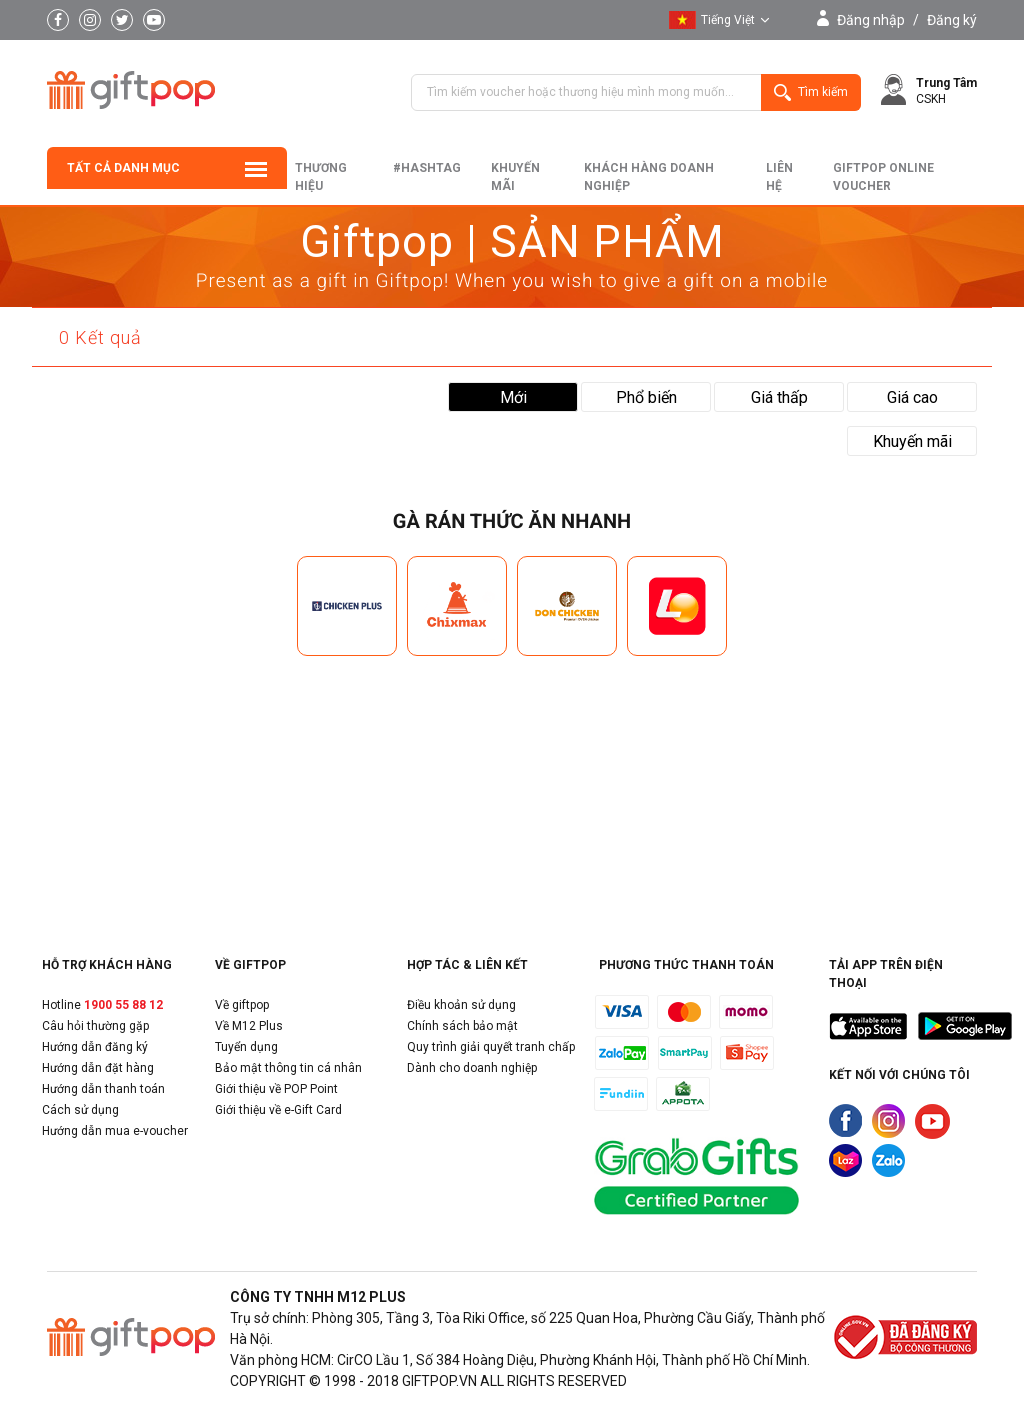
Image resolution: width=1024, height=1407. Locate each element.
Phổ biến (646, 397)
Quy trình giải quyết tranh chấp (491, 1047)
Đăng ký (952, 20)
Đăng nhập (871, 20)
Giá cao (912, 397)
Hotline (102, 1005)
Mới (513, 397)
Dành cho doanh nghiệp (472, 1068)
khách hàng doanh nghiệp (649, 177)
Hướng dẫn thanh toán (103, 1089)
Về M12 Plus (249, 1026)
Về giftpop (242, 1005)
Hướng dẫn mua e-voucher (115, 1131)
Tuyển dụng (246, 1047)
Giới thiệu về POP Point (276, 1089)
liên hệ (779, 177)
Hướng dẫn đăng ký (95, 1047)
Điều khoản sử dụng (461, 1005)
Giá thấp (779, 397)
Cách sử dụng (80, 1110)
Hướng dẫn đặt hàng (98, 1068)
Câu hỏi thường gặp (95, 1026)
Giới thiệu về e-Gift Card (278, 1110)
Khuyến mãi (515, 177)
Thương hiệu (321, 177)
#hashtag (427, 168)
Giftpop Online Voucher (883, 177)
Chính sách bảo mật (462, 1026)
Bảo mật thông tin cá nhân (288, 1068)
